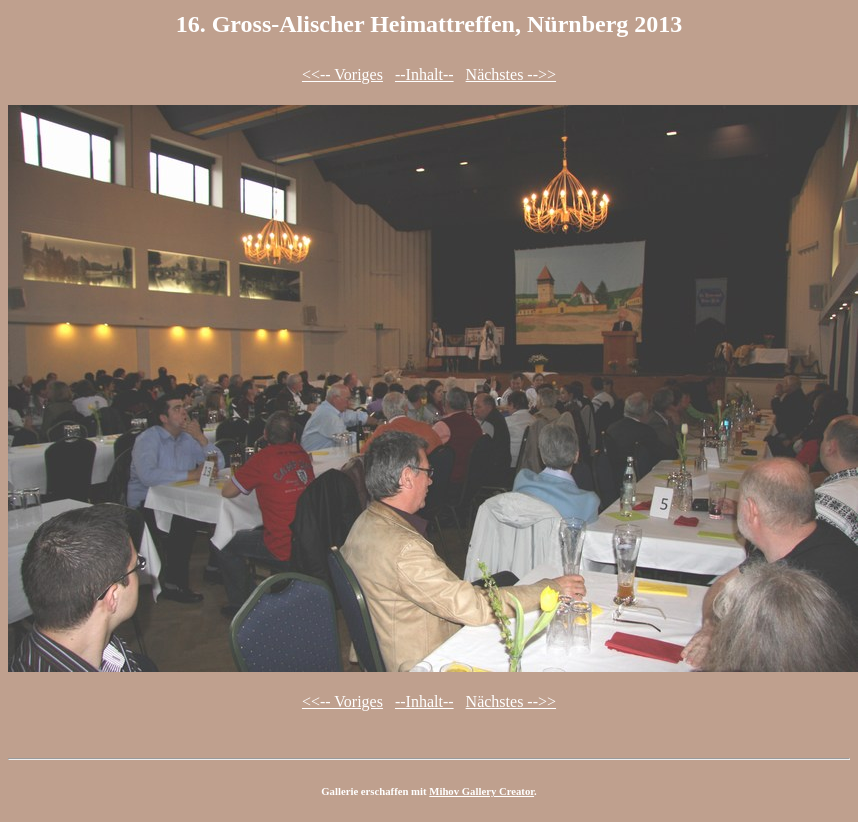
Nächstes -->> (511, 74)
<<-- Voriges (342, 74)
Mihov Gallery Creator (481, 791)
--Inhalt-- (424, 74)
